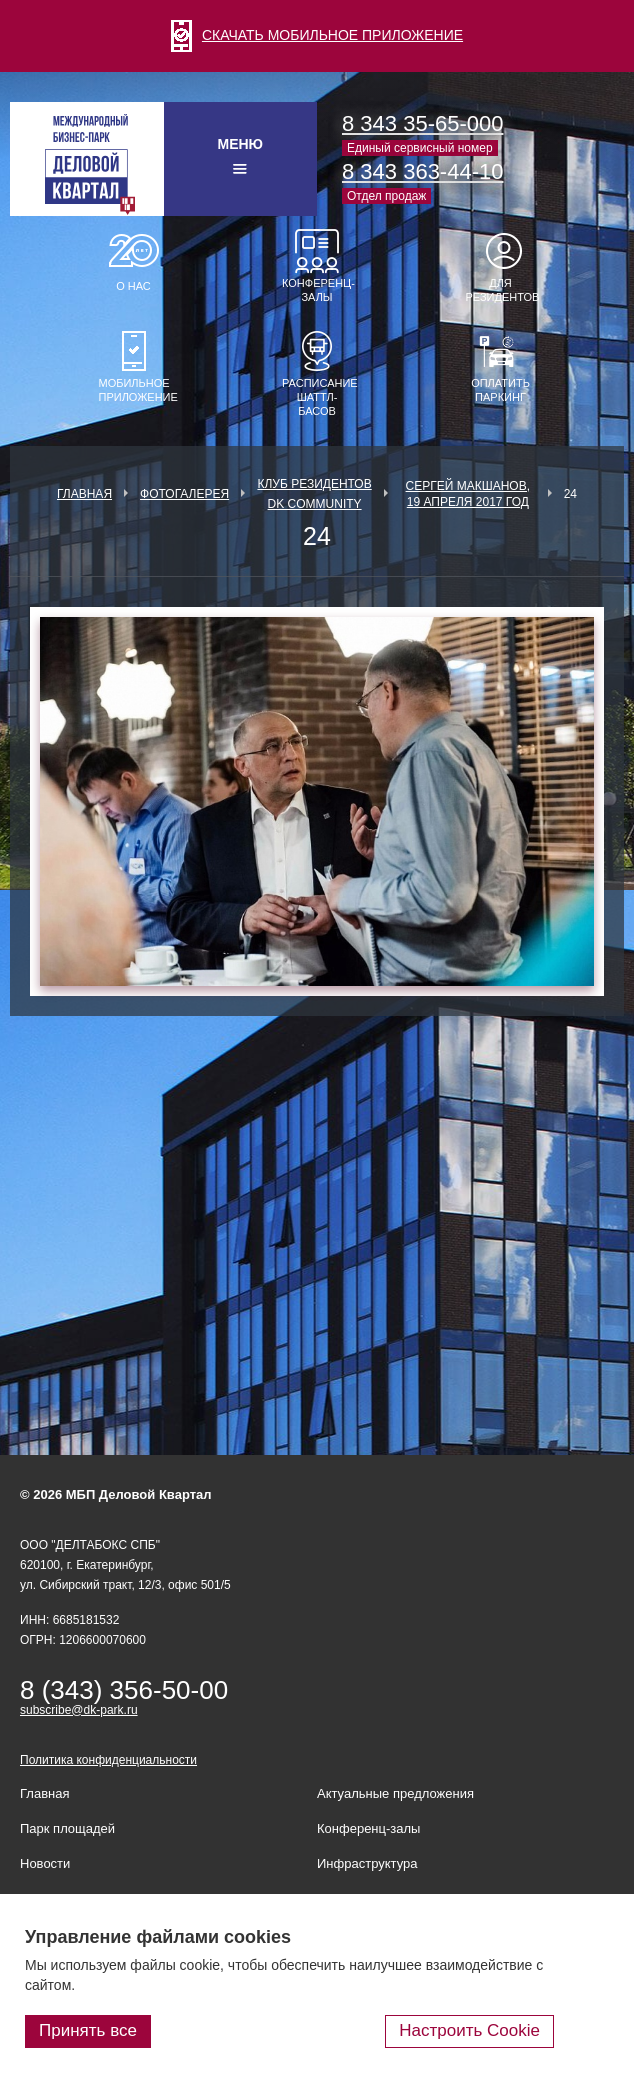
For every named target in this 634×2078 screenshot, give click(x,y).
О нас (133, 286)
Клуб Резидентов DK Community (314, 494)
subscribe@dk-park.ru (79, 1710)
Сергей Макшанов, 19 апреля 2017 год (468, 494)
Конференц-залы (317, 290)
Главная (84, 494)
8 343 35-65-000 (422, 123)
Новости (45, 1863)
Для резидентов (501, 290)
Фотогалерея (184, 494)
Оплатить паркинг (500, 390)
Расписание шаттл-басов (317, 397)
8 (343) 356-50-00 (124, 1690)
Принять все (88, 2030)
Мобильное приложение (134, 390)
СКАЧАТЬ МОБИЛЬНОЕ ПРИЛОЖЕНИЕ (317, 35)
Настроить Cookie (469, 2030)
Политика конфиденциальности (108, 1760)
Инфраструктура (367, 1863)
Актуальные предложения (395, 1793)
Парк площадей (67, 1828)
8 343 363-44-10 (422, 171)
